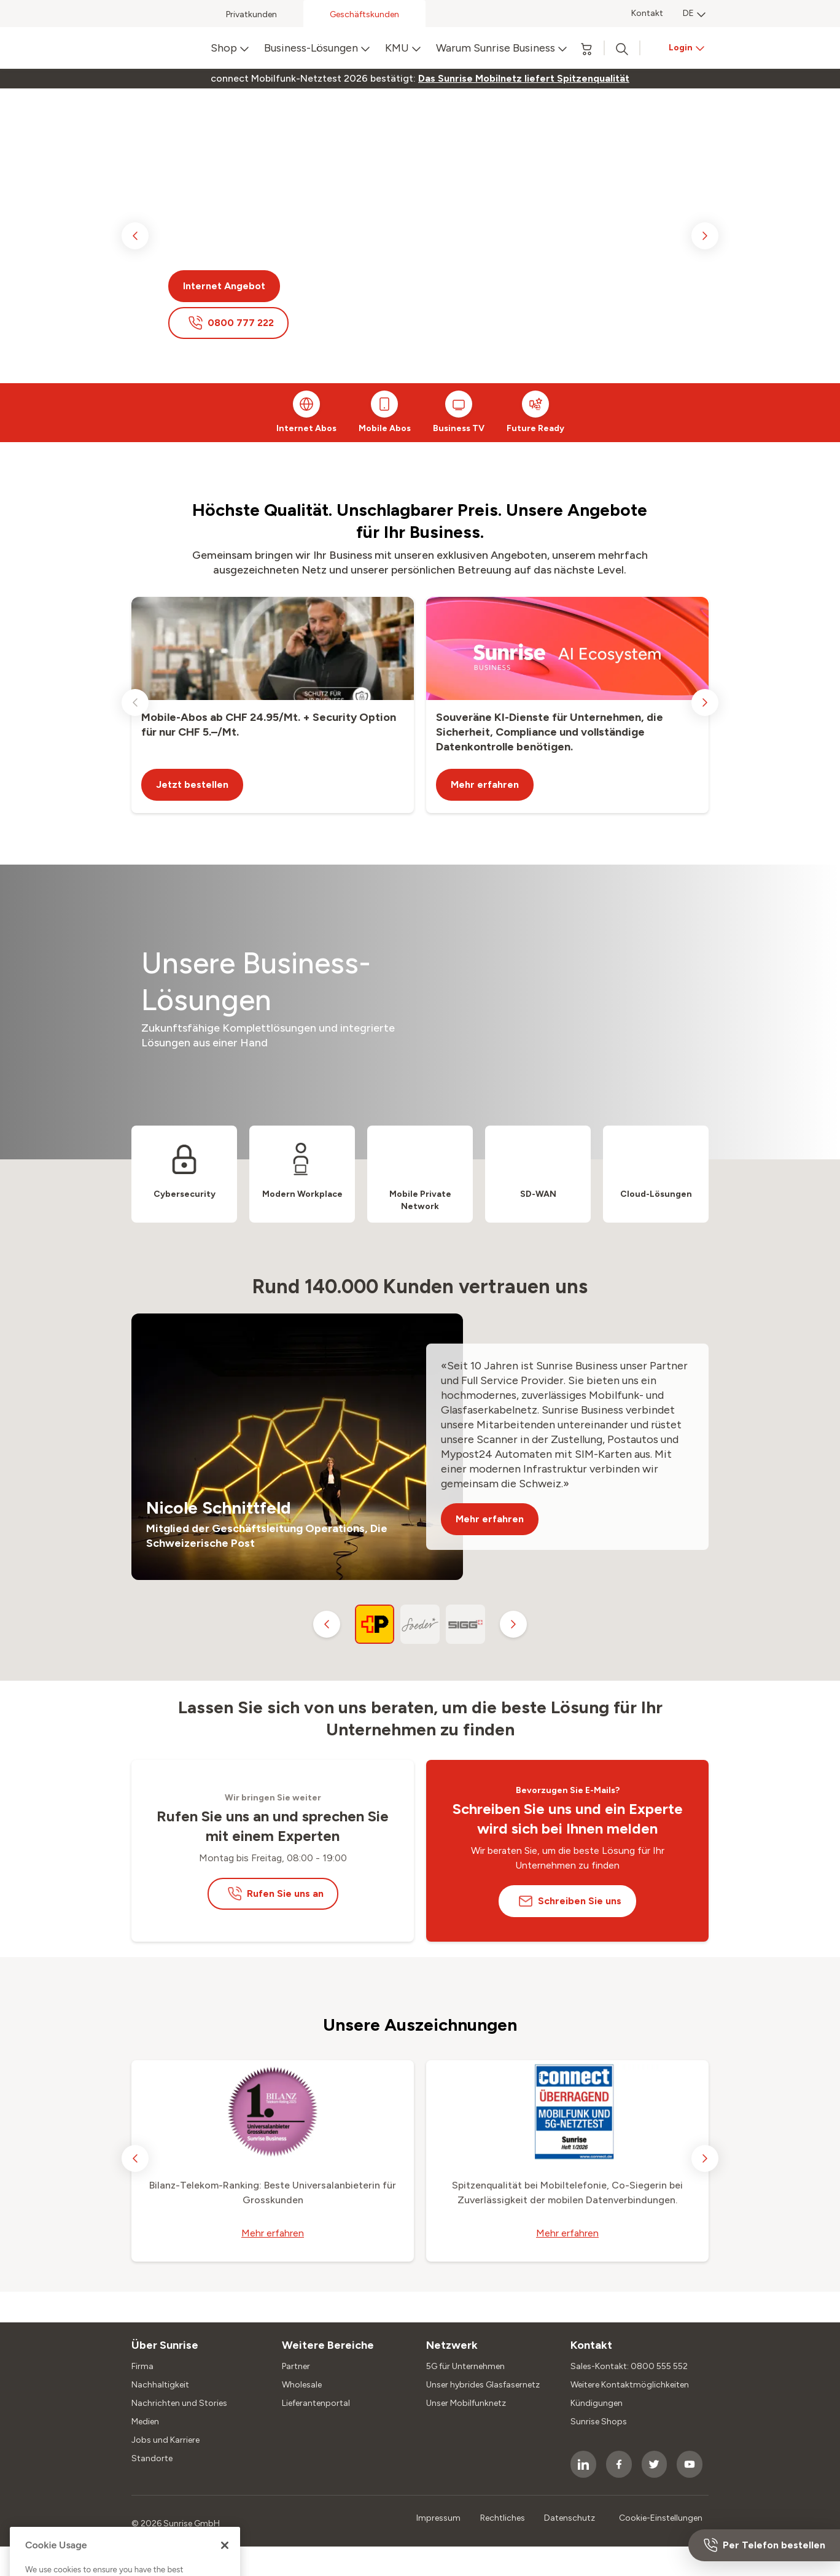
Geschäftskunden (364, 14)
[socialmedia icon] (583, 2464)
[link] (523, 78)
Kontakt (647, 13)
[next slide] (704, 235)
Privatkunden (251, 14)
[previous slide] (135, 235)
